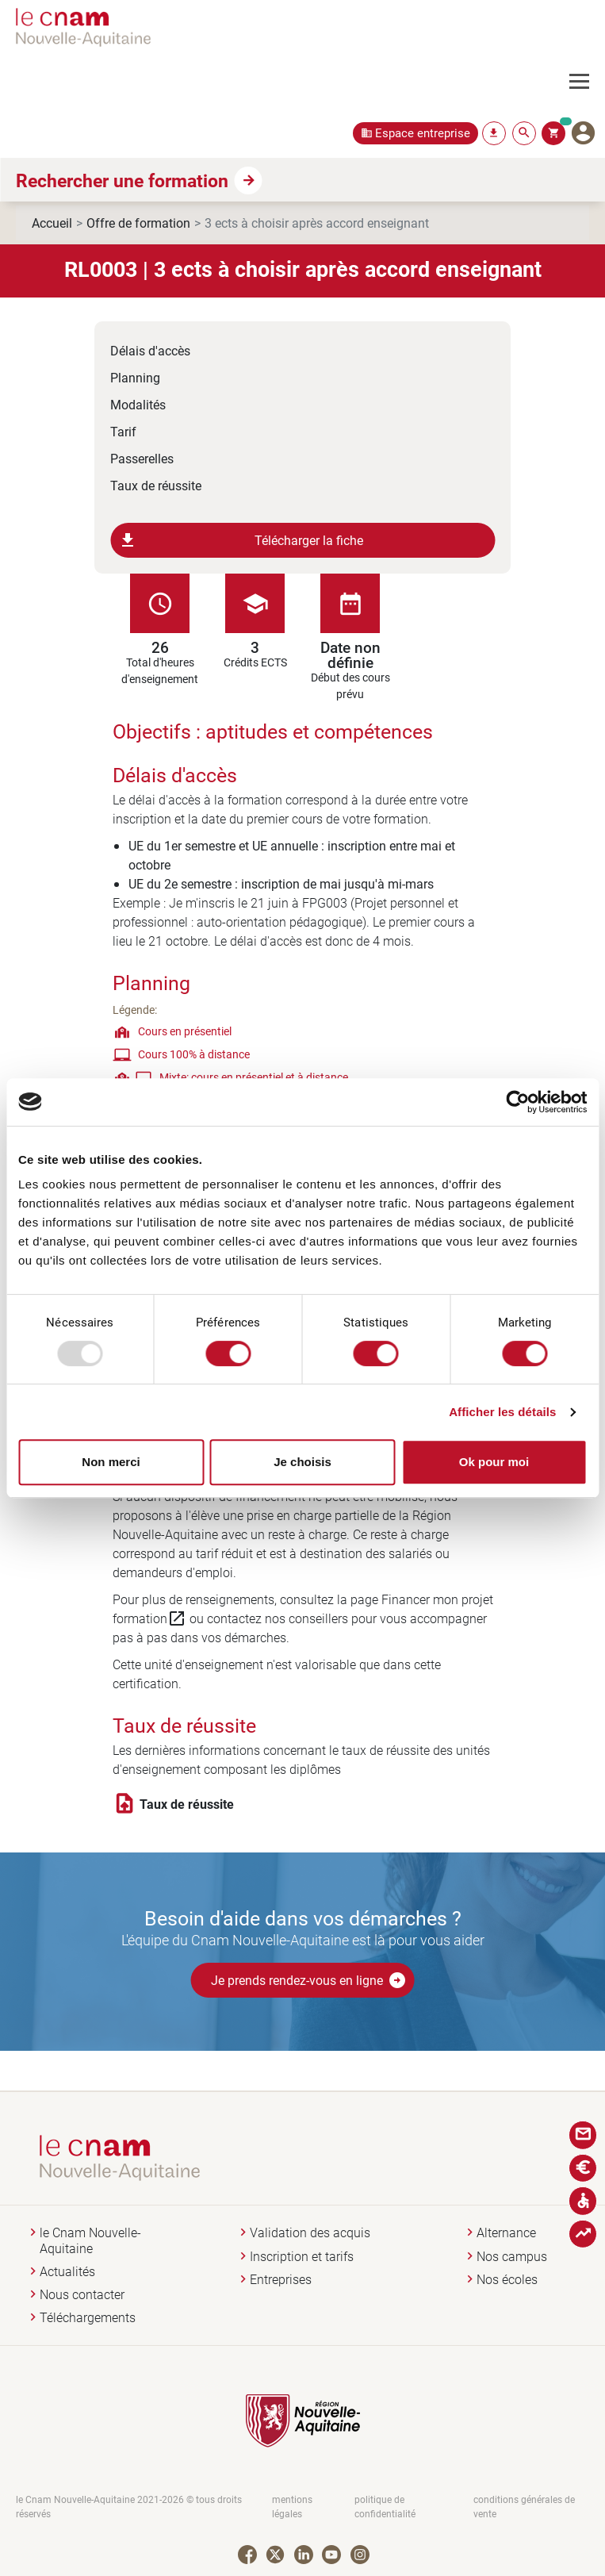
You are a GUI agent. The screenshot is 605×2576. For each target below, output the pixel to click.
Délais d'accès (150, 350)
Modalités (138, 404)
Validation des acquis (310, 2232)
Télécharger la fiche (240, 540)
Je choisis (302, 1461)
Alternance (506, 2232)
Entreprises (281, 2279)
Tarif (123, 431)
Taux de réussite (155, 485)
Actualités (67, 2271)
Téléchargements (88, 2317)
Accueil (52, 222)
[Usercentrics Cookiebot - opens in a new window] (517, 1102)
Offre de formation (138, 222)
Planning (135, 377)
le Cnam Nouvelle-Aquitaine (90, 2240)
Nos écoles (507, 2279)
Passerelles (142, 458)
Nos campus (512, 2256)
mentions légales (292, 2506)
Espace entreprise (422, 132)
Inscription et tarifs (302, 2256)
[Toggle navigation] (587, 82)
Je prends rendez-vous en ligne (309, 1980)
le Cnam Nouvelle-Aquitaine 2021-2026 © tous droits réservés (129, 2506)
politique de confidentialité (384, 2506)
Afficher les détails (502, 1412)
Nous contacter (82, 2294)
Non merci (111, 1461)
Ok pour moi (494, 1461)
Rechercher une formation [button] (122, 180)
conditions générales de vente (524, 2506)
